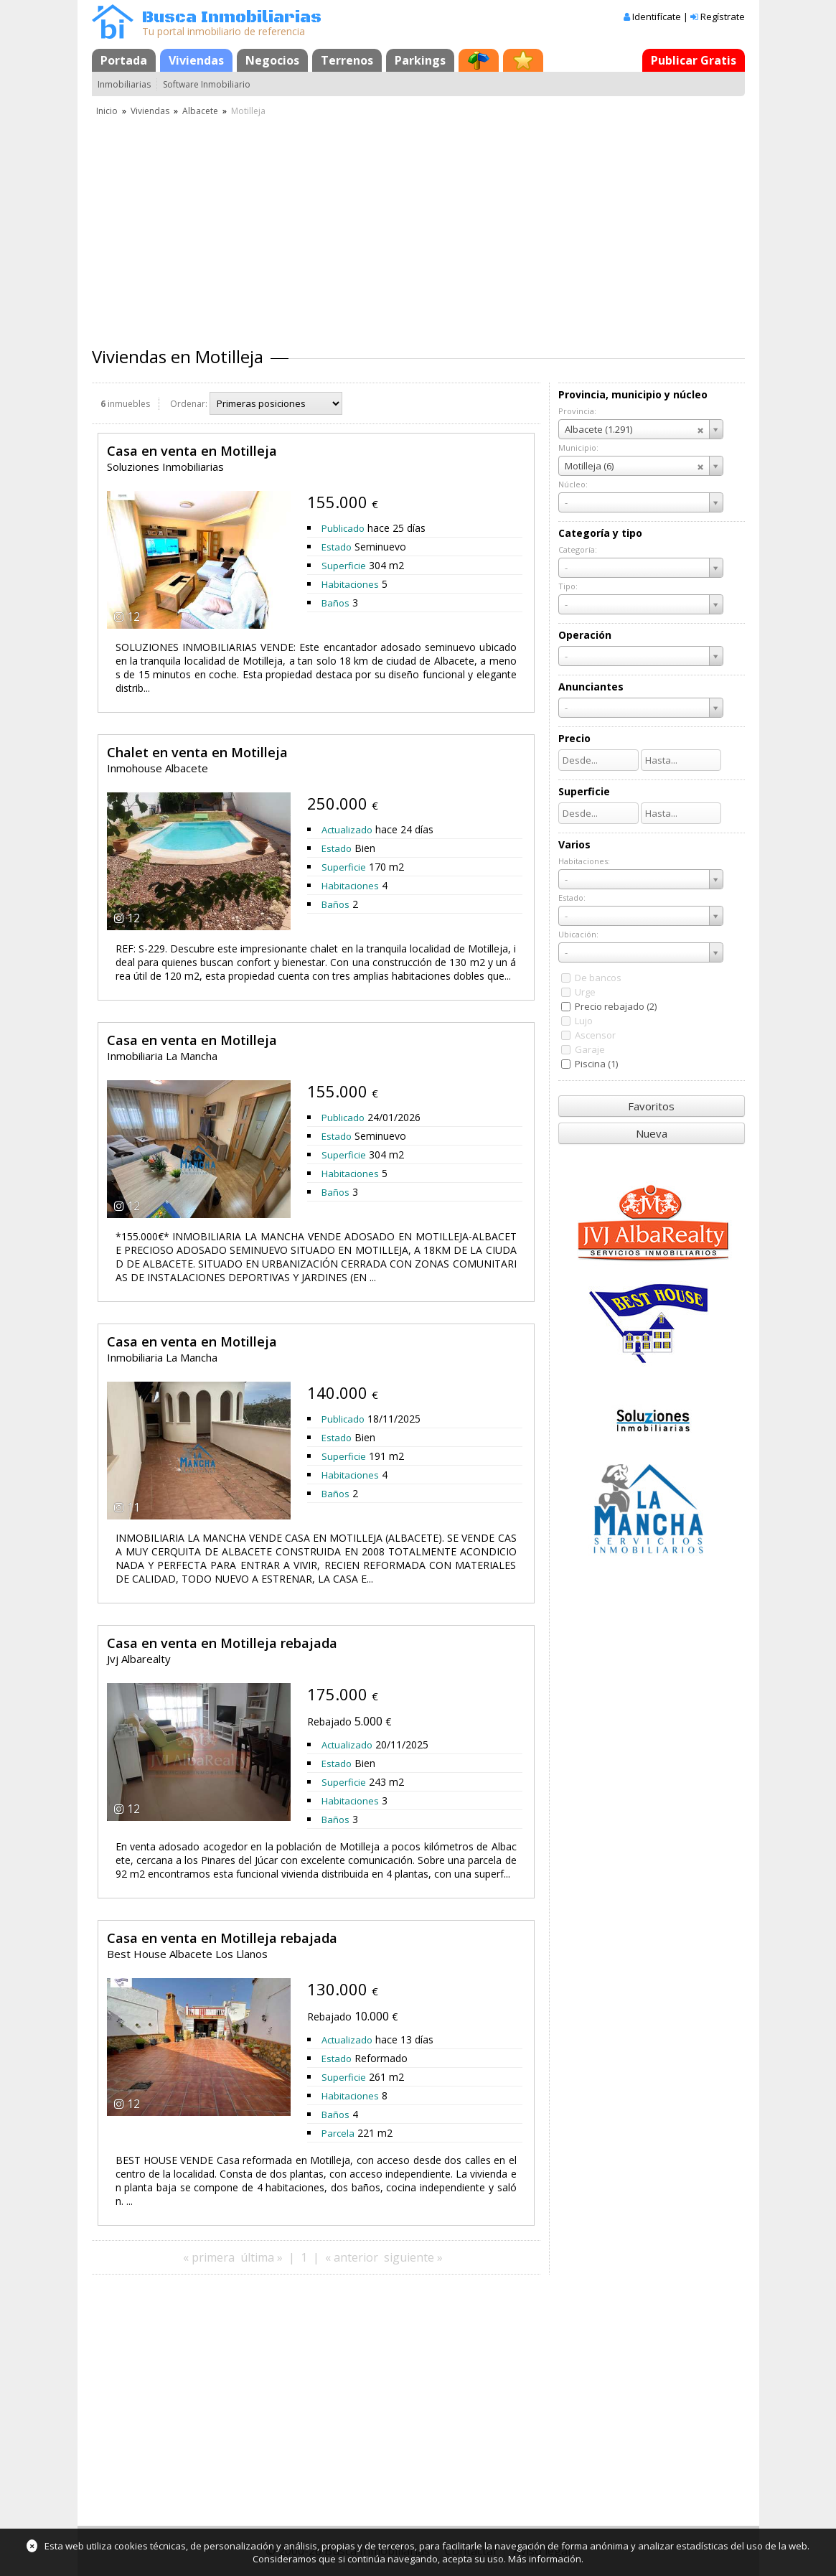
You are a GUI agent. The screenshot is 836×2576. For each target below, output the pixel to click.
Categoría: (577, 549)
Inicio (107, 111)
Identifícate (656, 16)
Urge (585, 991)
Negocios (272, 60)
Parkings (420, 60)
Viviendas (196, 60)
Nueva (651, 1133)
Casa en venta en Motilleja (192, 450)
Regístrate (722, 16)
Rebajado (329, 1721)
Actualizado (346, 829)
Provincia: (577, 411)
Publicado (343, 528)
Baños (335, 602)
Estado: (572, 897)
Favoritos (651, 1106)
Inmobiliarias (124, 84)
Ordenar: (188, 404)
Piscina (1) (596, 1063)
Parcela (337, 2133)
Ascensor (595, 1035)
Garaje (590, 1049)
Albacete (200, 111)
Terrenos (347, 60)
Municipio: (578, 447)
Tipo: (568, 586)
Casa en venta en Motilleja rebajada (222, 1643)
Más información (544, 2558)
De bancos (598, 977)
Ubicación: (578, 934)
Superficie (343, 565)
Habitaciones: (584, 861)
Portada (123, 60)
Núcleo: (573, 484)
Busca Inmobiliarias (231, 17)
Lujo (584, 1020)
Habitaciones (350, 584)
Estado (336, 546)
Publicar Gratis (693, 60)
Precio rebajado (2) (616, 1006)
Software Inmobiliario (206, 84)
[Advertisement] (418, 226)
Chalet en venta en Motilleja (197, 752)
